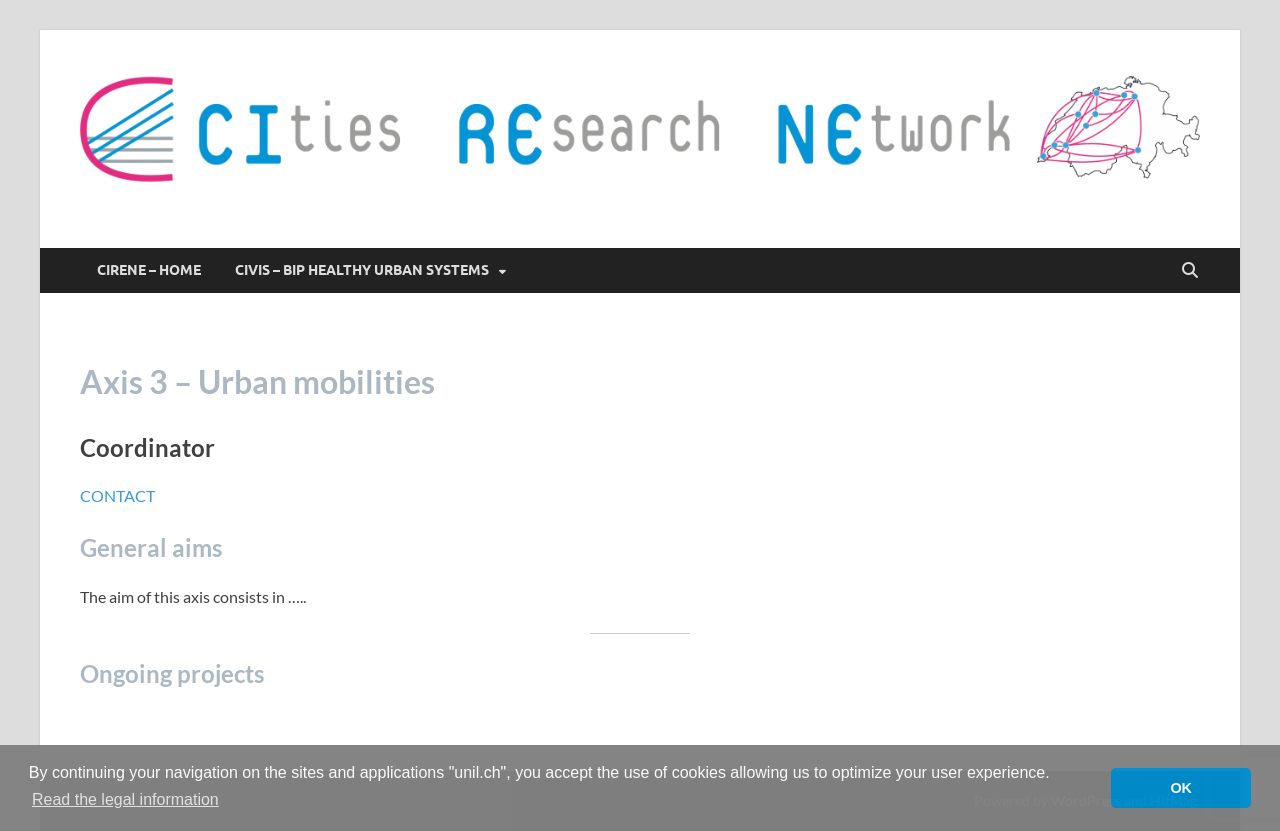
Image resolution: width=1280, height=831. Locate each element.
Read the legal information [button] (125, 799)
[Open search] (1190, 271)
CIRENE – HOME (149, 270)
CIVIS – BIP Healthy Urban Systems (362, 270)
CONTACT (117, 495)
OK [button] (1181, 788)
